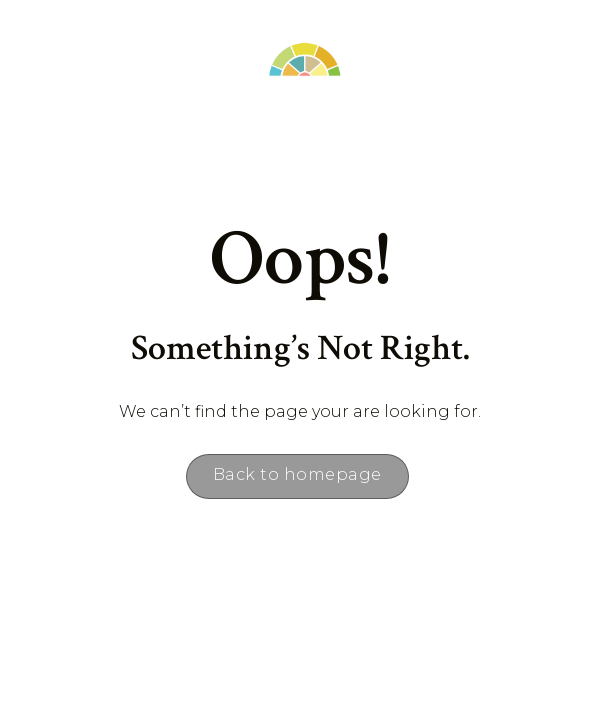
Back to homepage (297, 474)
